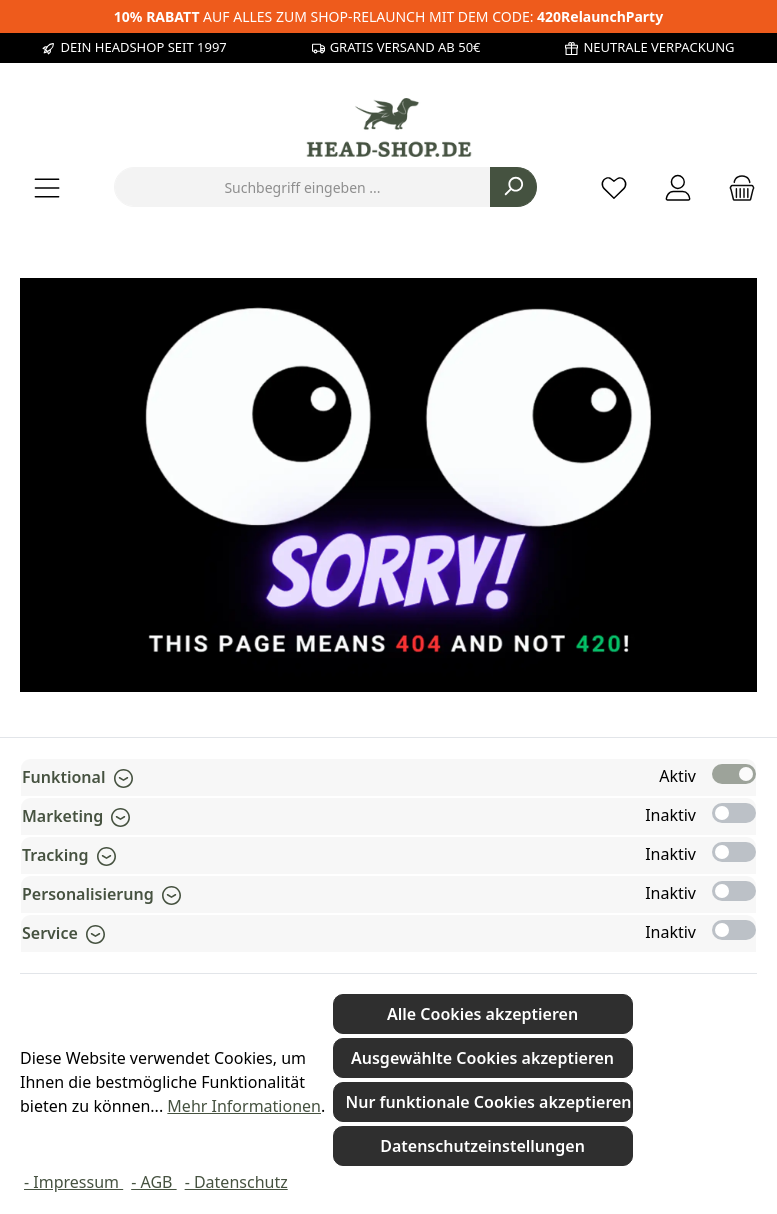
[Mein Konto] (678, 187)
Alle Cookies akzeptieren (482, 1014)
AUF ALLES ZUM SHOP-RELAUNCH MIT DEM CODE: (388, 16)
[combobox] (302, 187)
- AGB (153, 1182)
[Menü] (47, 187)
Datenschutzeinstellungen (482, 1146)
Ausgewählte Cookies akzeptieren (482, 1058)
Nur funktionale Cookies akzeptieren (489, 1102)
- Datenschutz (236, 1182)
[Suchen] (513, 187)
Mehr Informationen (244, 1106)
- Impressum (73, 1182)
